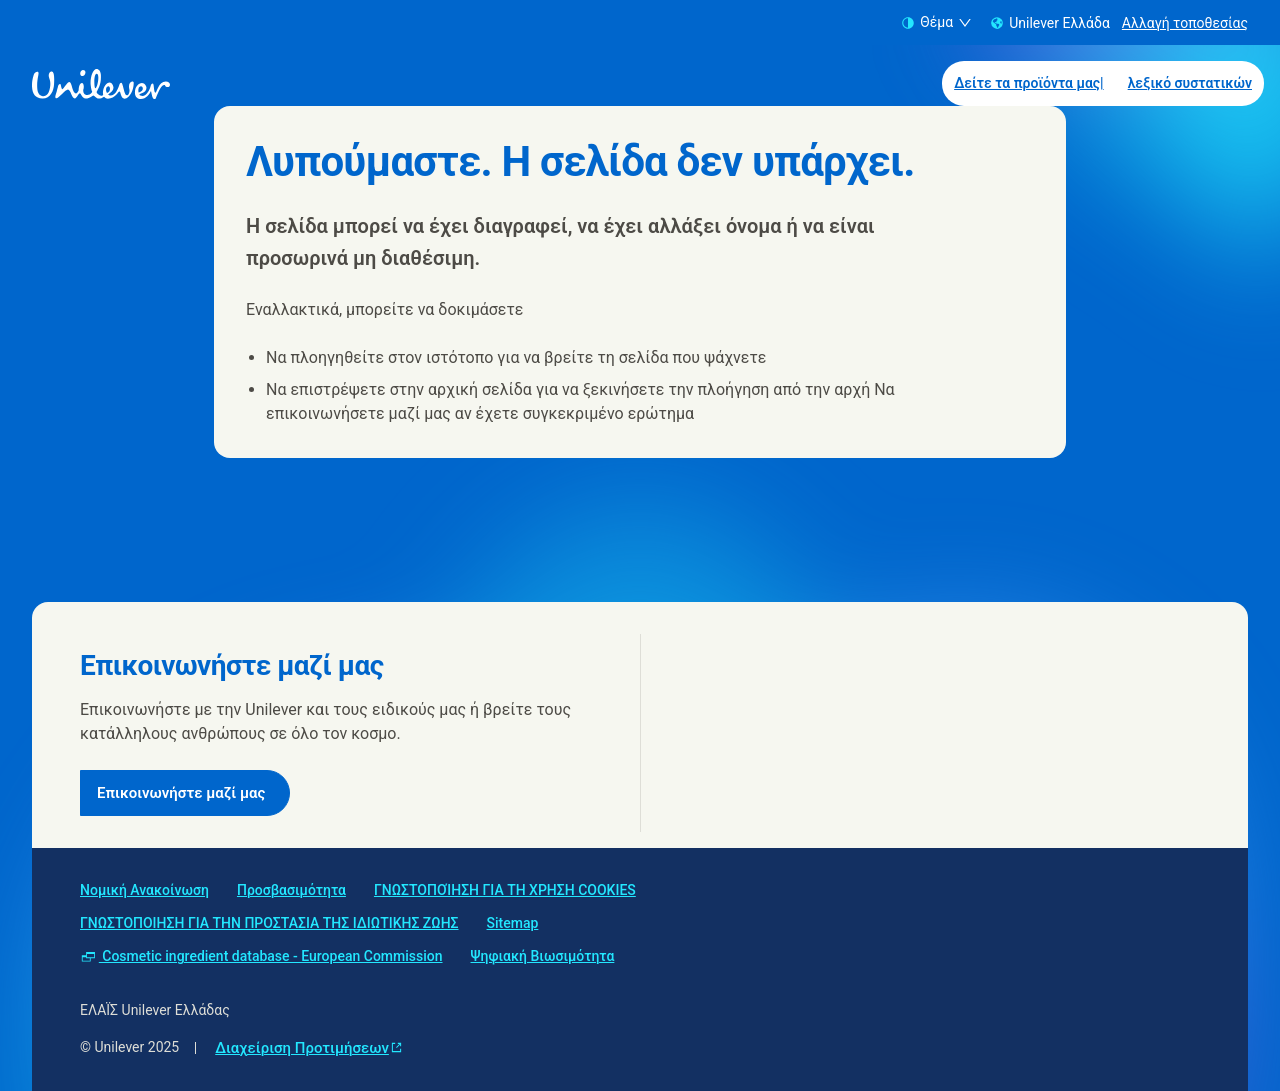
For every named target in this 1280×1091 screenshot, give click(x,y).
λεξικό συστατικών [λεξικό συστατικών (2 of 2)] (1190, 83)
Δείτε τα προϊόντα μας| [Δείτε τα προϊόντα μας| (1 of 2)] (1029, 83)
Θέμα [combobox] (936, 22)
